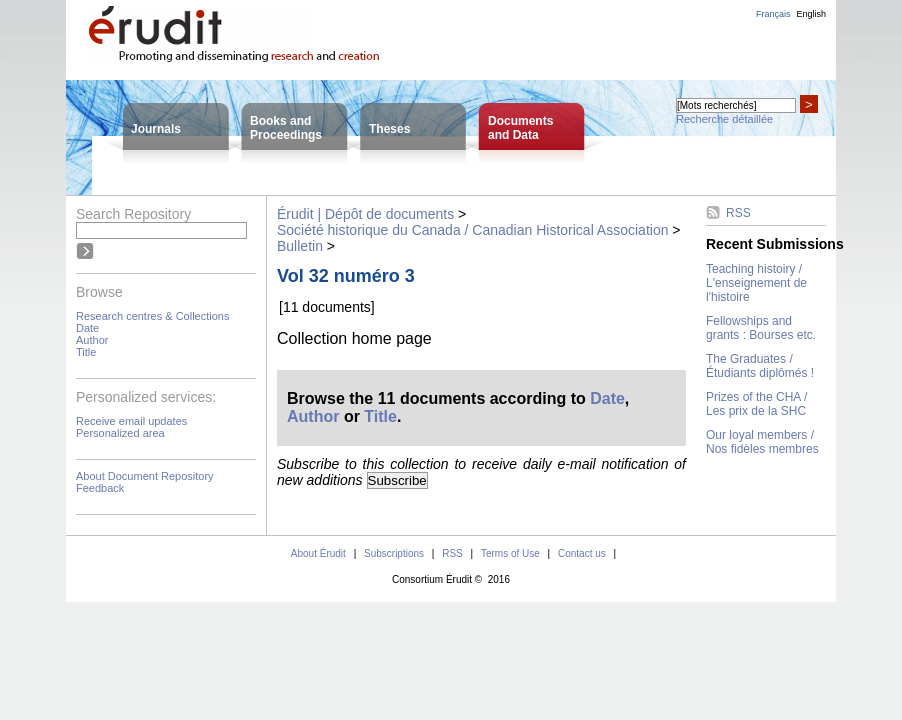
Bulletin (300, 246)
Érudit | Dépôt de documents (365, 214)
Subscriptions (394, 553)
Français (773, 14)
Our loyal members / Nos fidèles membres (762, 442)
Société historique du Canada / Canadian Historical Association (472, 230)
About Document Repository (145, 476)
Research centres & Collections (152, 316)
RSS (738, 213)
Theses (389, 129)
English (811, 14)
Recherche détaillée (724, 119)
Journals (156, 129)
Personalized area (120, 433)
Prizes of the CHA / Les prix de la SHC (756, 404)
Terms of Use (510, 553)
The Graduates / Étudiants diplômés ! (760, 366)
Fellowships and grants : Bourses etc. (761, 328)
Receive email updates (131, 421)
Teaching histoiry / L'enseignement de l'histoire (756, 283)
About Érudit (318, 553)
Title (86, 352)
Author (92, 340)
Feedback (100, 488)
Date (87, 328)
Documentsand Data (520, 128)
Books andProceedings (286, 128)
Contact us (582, 553)
